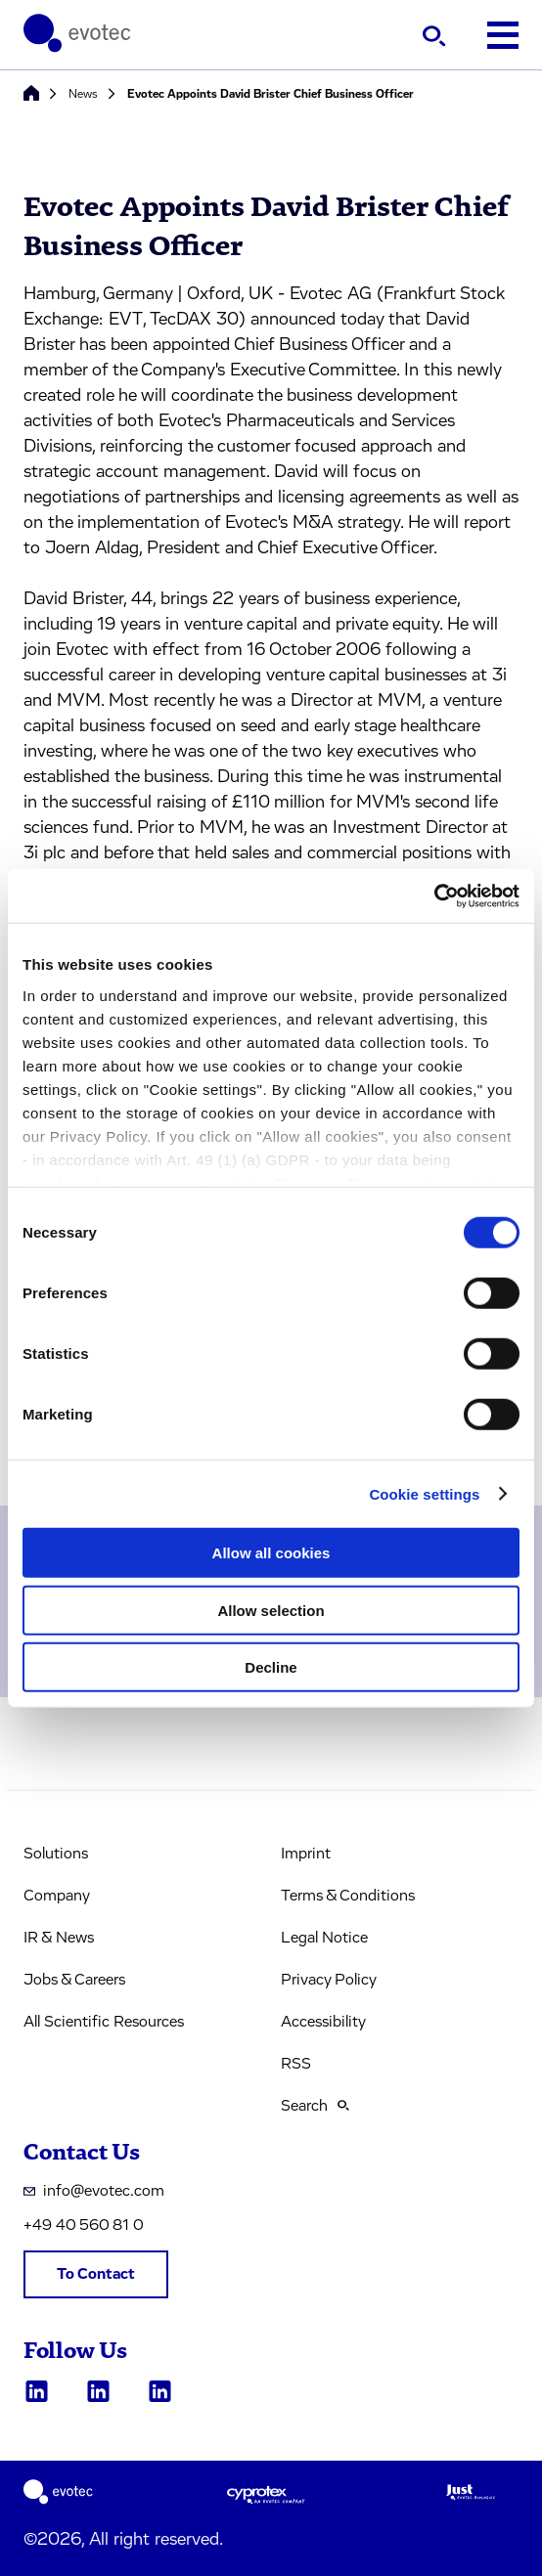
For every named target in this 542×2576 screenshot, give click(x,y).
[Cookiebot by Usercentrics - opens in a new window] (433, 895)
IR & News (58, 1937)
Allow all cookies (271, 1553)
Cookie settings (424, 1493)
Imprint (306, 1853)
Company (56, 1895)
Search (315, 2106)
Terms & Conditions (348, 1895)
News (83, 94)
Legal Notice (324, 1937)
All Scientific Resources (103, 2022)
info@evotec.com (93, 2191)
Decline (270, 1667)
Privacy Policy (329, 1979)
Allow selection (270, 1609)
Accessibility (323, 2022)
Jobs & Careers (74, 1979)
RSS (296, 2064)
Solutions (55, 1853)
